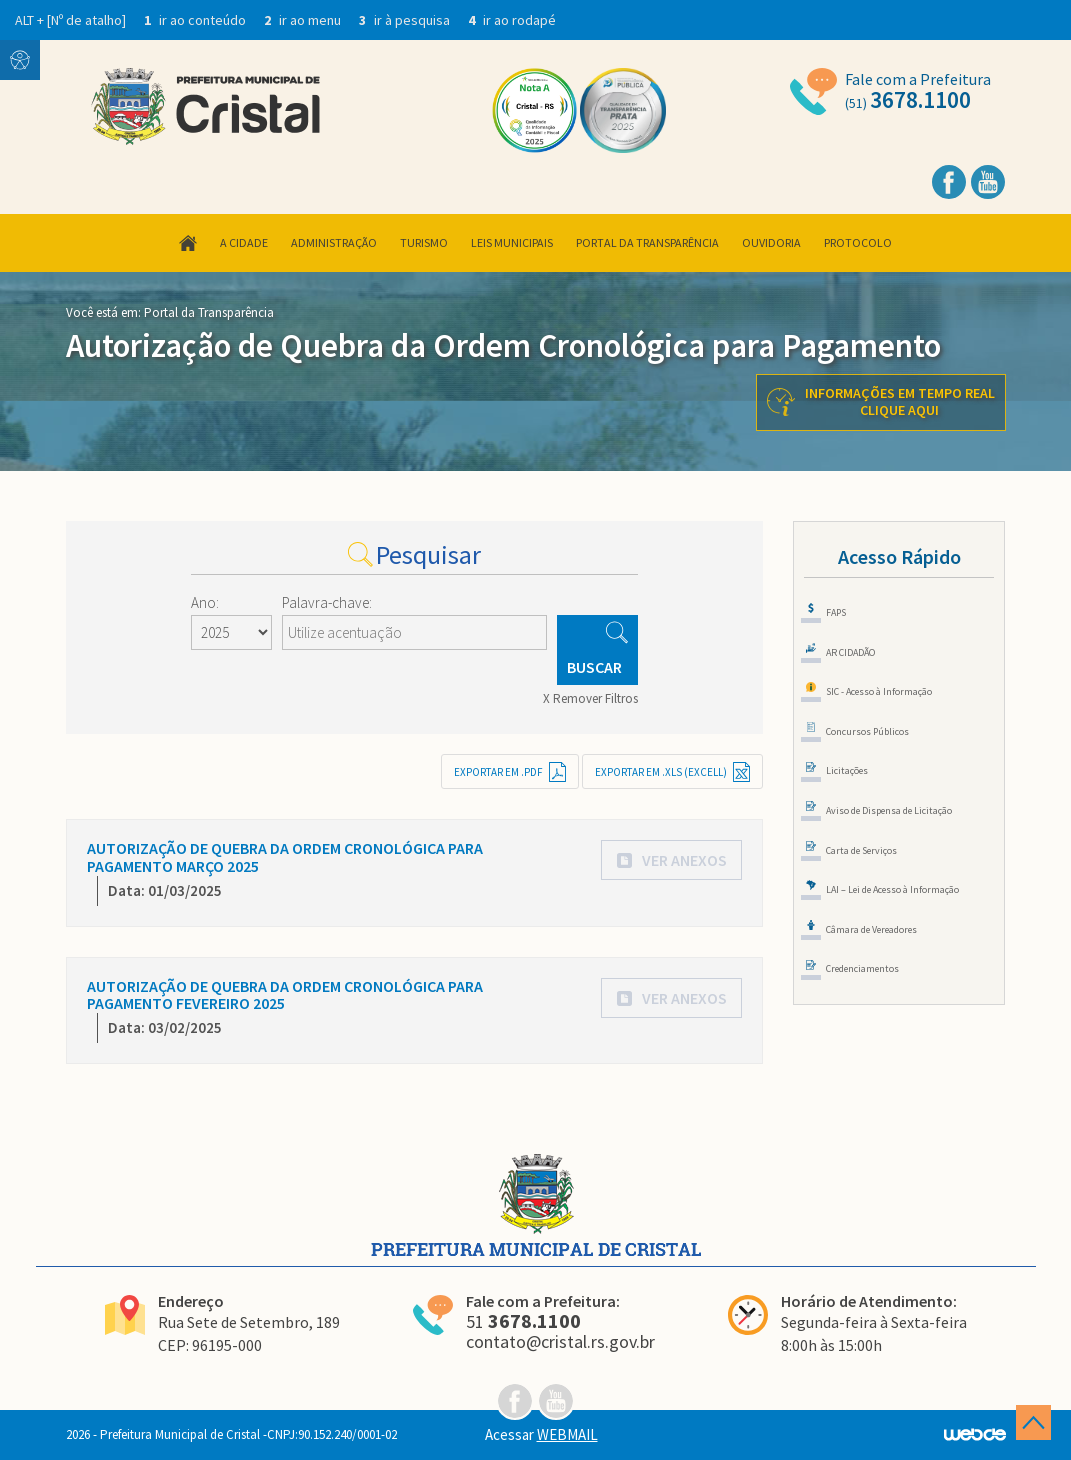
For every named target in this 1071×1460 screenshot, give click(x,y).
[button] (671, 860)
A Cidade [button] (244, 242)
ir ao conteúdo (196, 20)
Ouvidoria (771, 242)
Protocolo (858, 242)
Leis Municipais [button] (512, 242)
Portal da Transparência (647, 242)
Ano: (205, 602)
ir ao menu (304, 20)
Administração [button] (334, 242)
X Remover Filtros (590, 698)
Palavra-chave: (327, 602)
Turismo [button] (424, 242)
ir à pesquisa (406, 20)
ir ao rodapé (512, 20)
